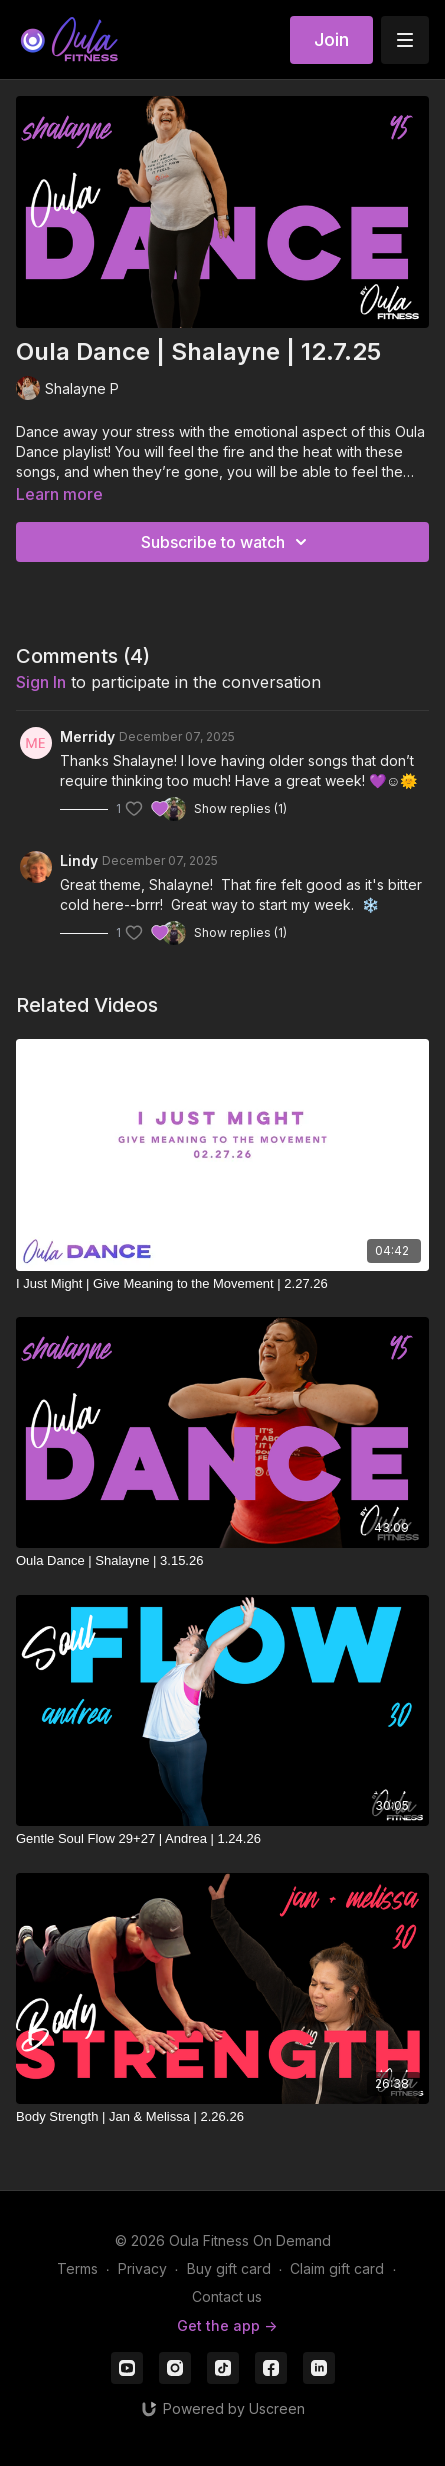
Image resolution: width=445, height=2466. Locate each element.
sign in (41, 682)
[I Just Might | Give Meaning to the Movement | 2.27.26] (222, 1284)
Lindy (79, 860)
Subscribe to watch (227, 542)
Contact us (227, 2296)
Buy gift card (229, 2268)
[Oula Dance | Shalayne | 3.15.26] (222, 1561)
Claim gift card (337, 2268)
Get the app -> (227, 2325)
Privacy (142, 2268)
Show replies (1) (240, 808)
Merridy (87, 736)
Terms (77, 2268)
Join (331, 39)
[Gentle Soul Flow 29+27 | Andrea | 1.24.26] (222, 1839)
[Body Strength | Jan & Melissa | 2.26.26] (222, 2117)
